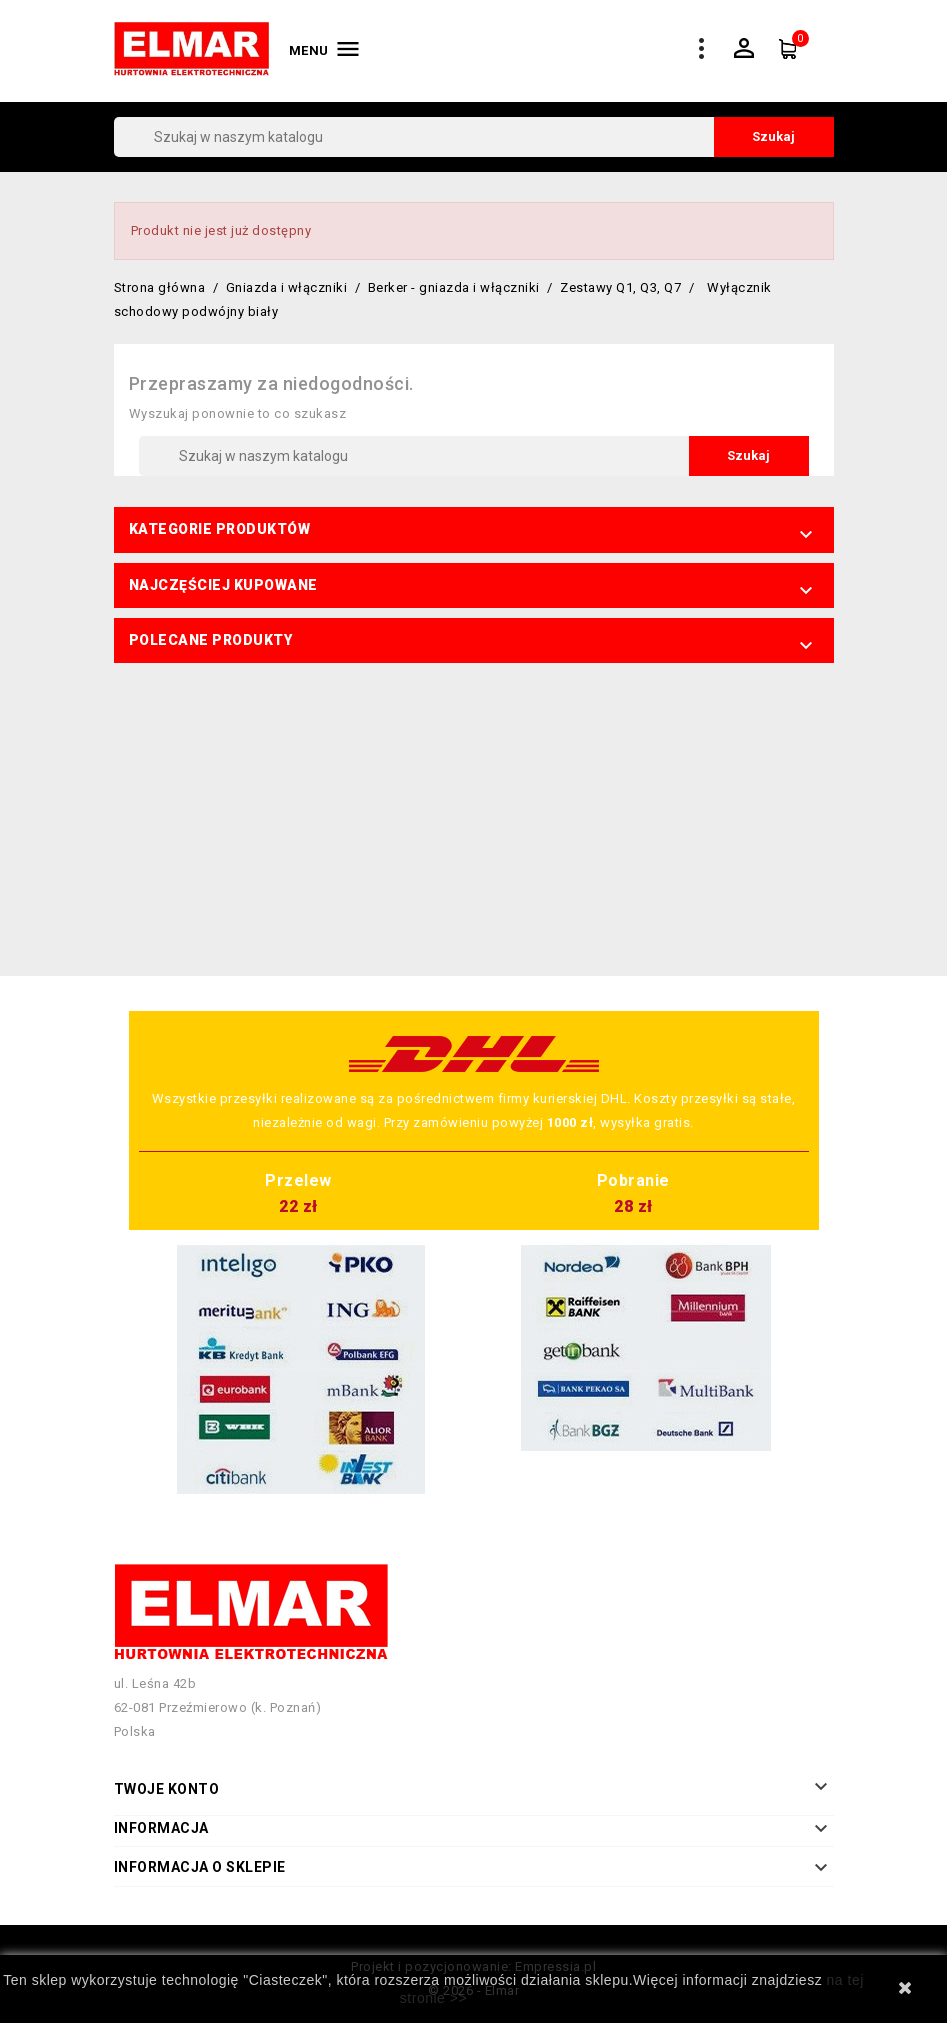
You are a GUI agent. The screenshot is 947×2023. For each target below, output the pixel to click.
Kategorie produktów (220, 529)
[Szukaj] (474, 137)
